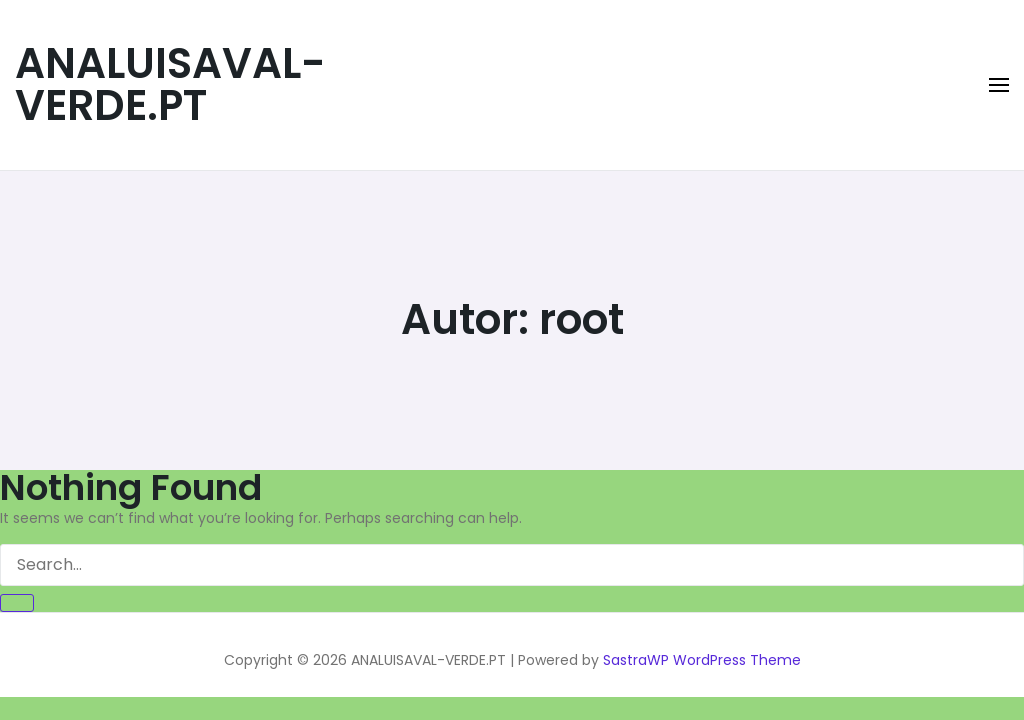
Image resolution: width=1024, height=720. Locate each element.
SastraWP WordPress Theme (702, 660)
